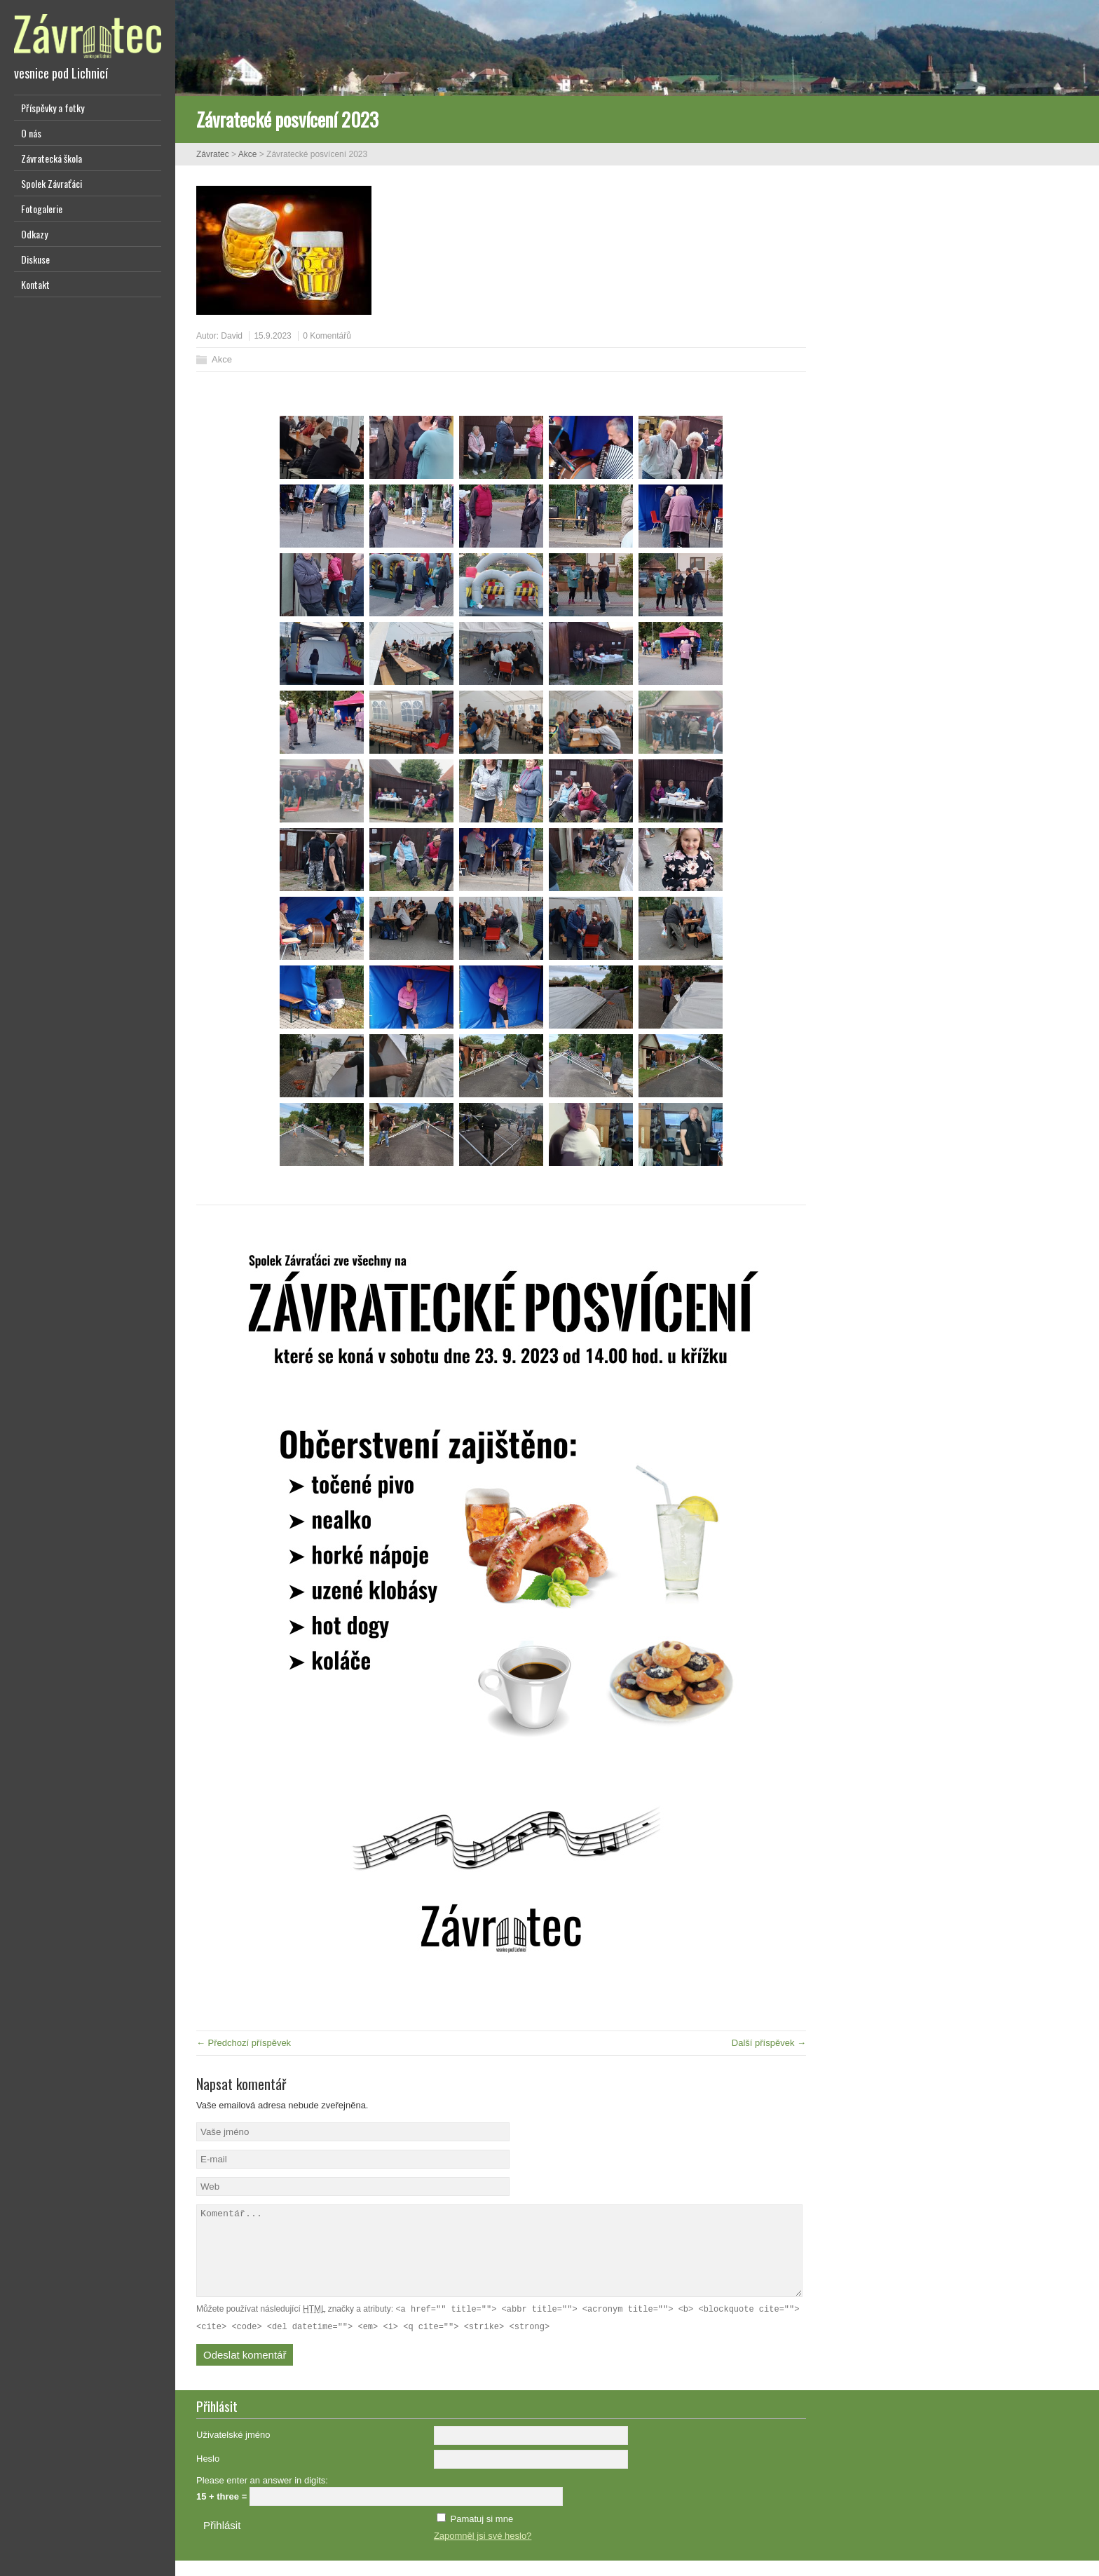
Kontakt (35, 284)
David (232, 336)
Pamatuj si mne (482, 2534)
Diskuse (35, 259)
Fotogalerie (41, 208)
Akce (247, 154)
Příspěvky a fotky (52, 107)
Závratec (212, 154)
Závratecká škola (51, 158)
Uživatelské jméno (233, 2450)
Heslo (207, 2474)
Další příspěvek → (769, 2043)
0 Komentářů (327, 336)
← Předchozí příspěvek (243, 2043)
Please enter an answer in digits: (262, 2495)
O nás (31, 133)
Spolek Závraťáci (51, 183)
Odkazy (34, 233)
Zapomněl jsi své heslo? (482, 2551)
